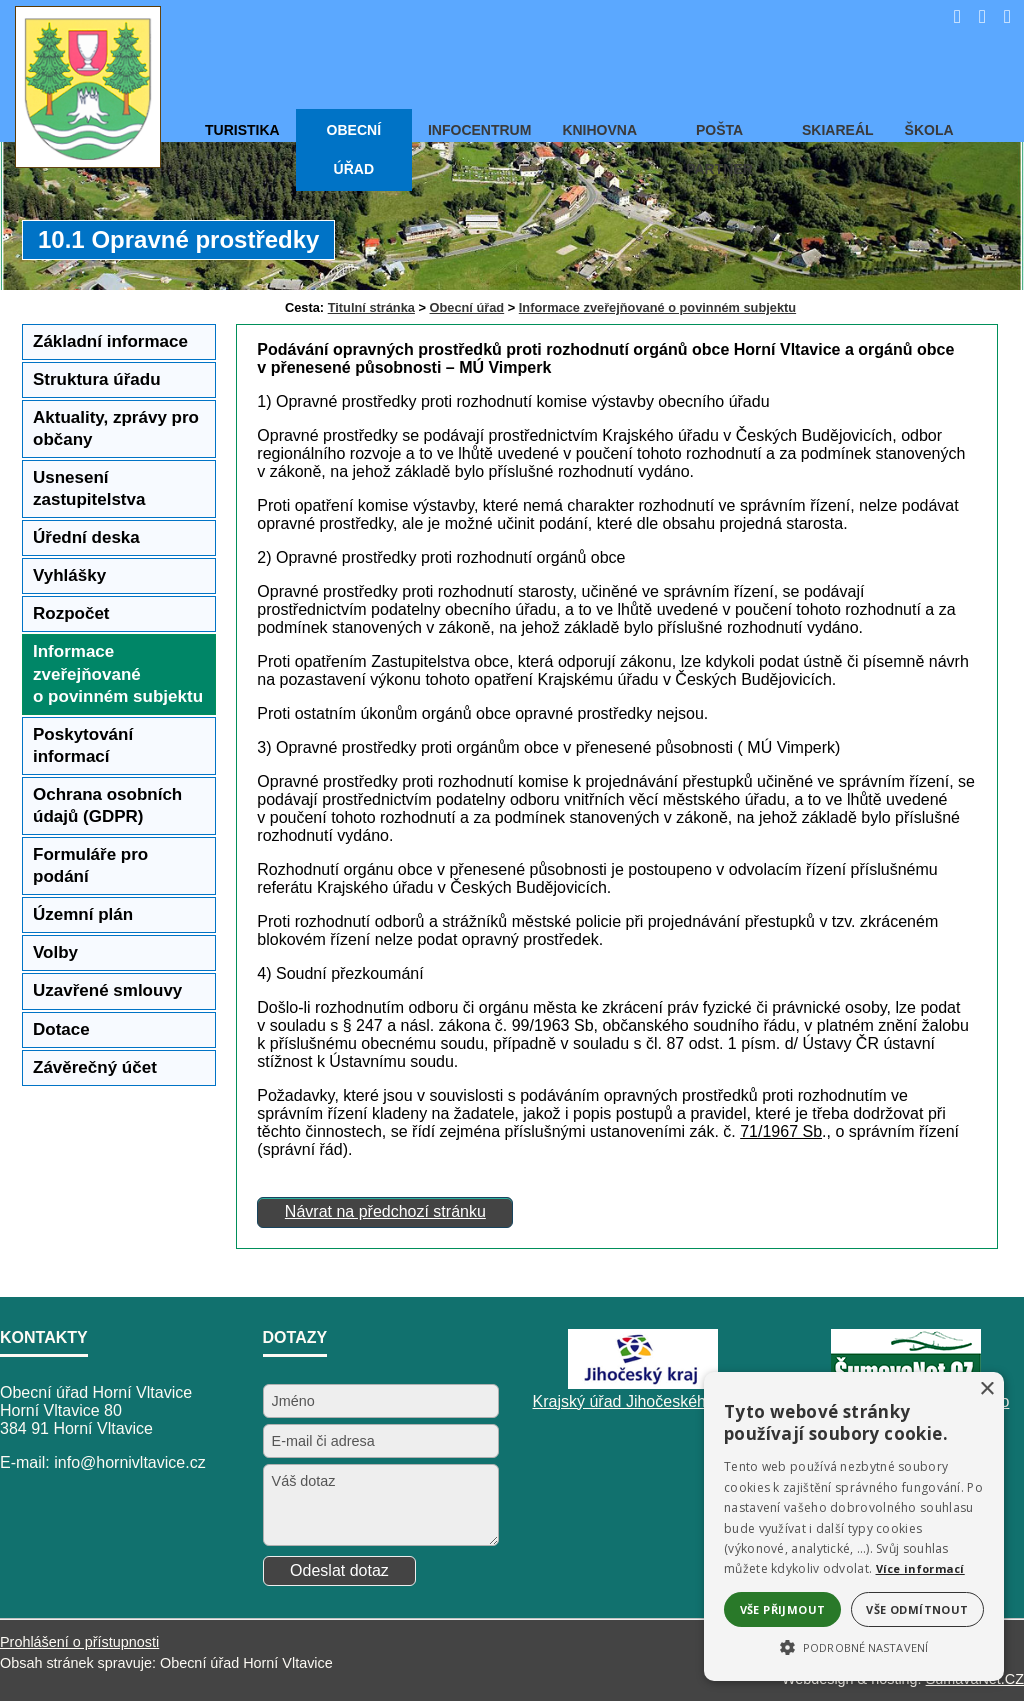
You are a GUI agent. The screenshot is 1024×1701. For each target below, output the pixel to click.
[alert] (854, 1526)
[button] (854, 1646)
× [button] (986, 1389)
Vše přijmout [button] (783, 1609)
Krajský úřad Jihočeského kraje (643, 1401)
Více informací (920, 1568)
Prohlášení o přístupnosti (79, 1642)
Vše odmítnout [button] (917, 1609)
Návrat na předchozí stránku (385, 1211)
